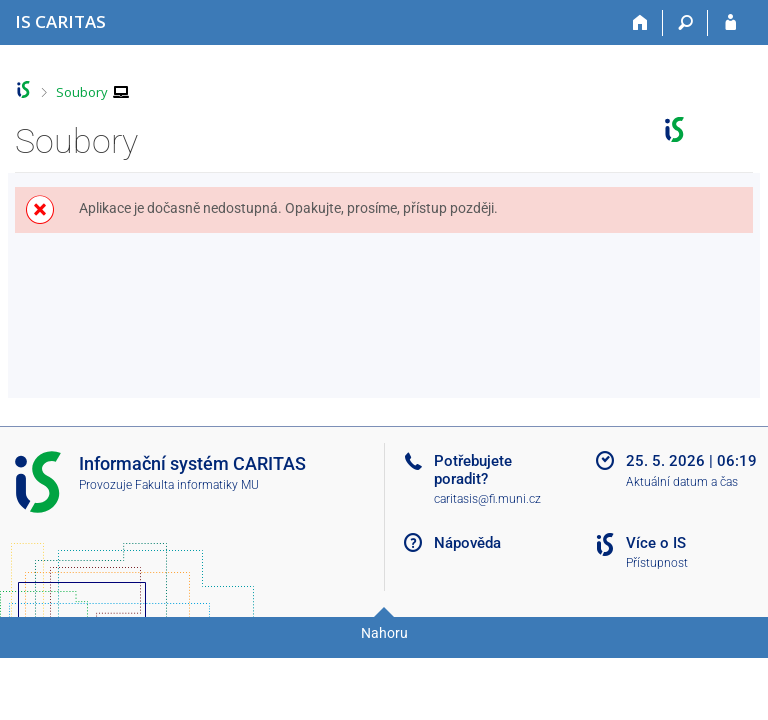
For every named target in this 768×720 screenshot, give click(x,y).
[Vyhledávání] (685, 23)
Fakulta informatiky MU (197, 485)
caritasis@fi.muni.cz (487, 499)
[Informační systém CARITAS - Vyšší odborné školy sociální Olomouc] (60, 21)
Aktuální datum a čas (682, 482)
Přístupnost (657, 563)
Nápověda (467, 543)
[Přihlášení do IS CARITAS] (730, 23)
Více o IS (656, 543)
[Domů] (640, 23)
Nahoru (384, 633)
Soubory (82, 92)
